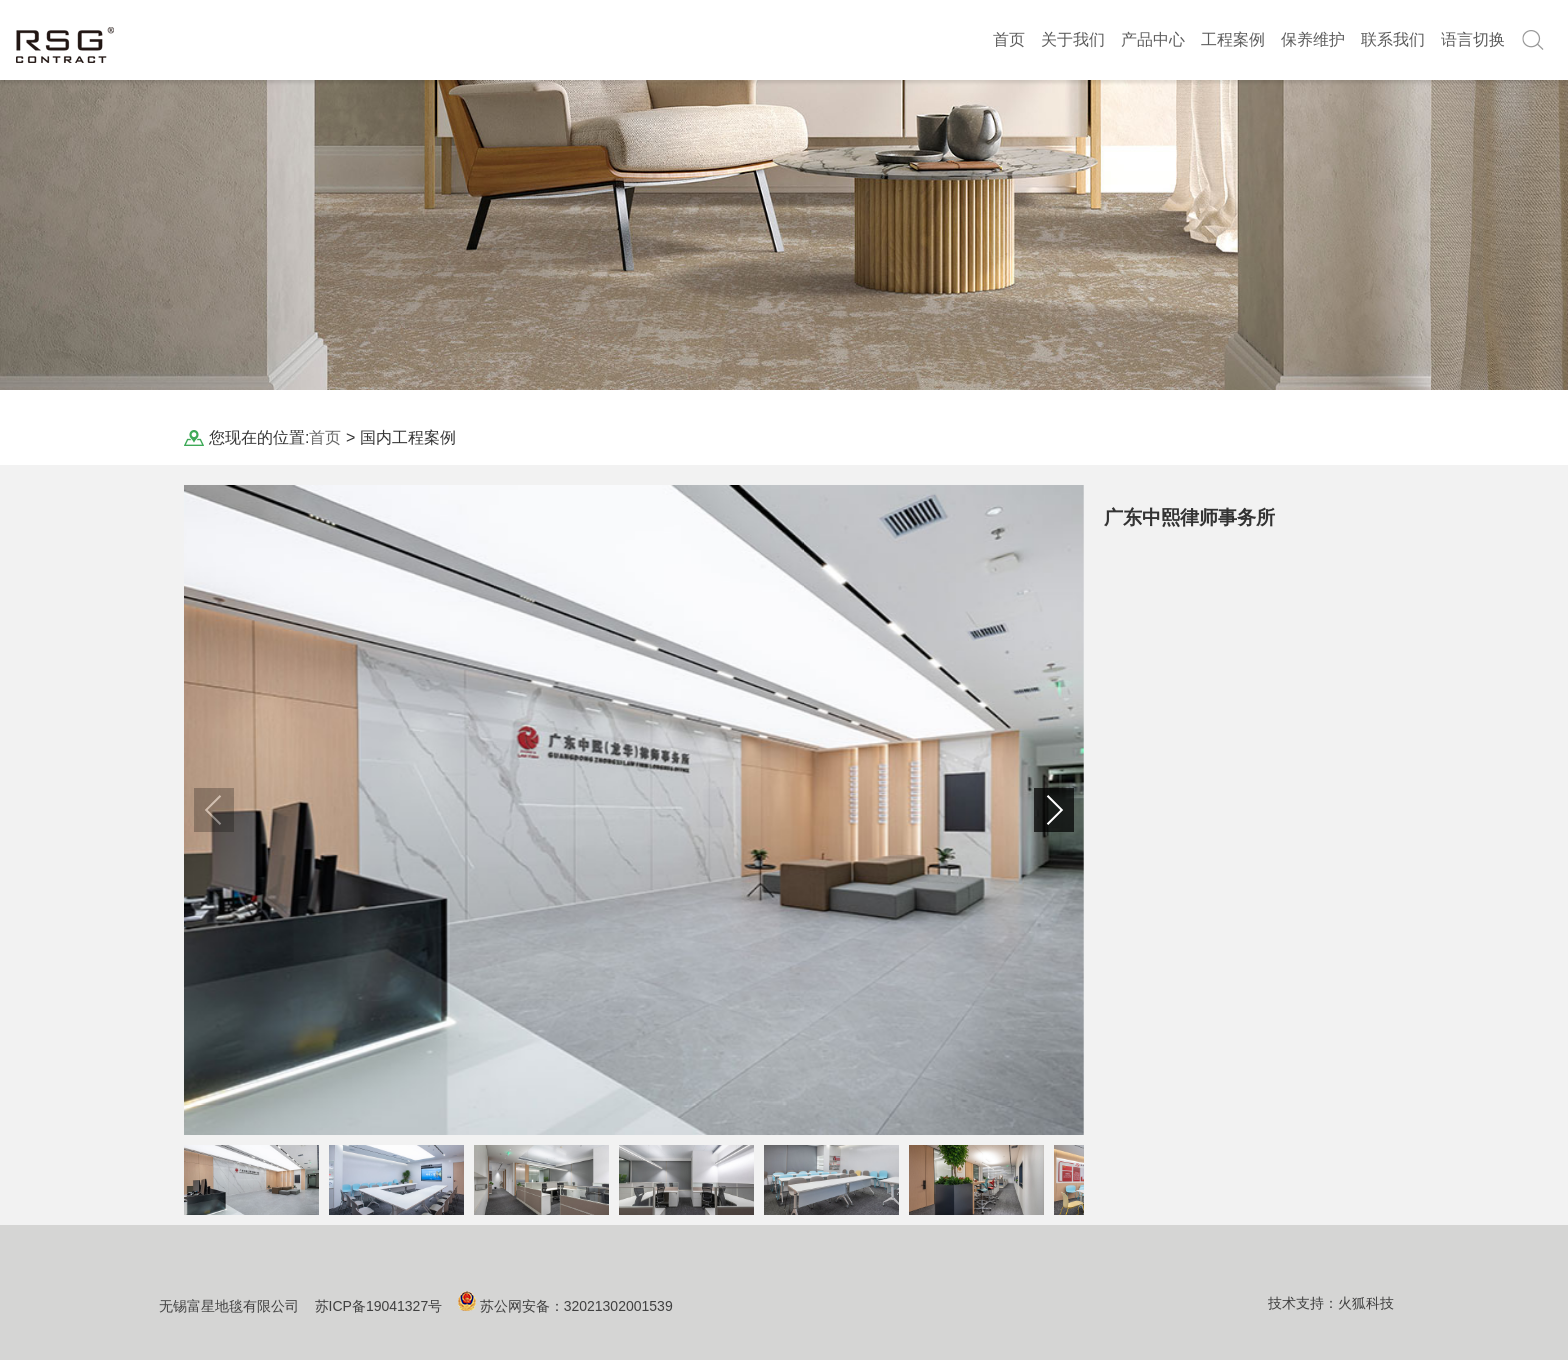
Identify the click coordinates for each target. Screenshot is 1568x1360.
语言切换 (1473, 39)
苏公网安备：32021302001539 (576, 1306)
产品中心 (1153, 39)
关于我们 (1073, 39)
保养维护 (1313, 39)
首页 (1009, 39)
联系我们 (1393, 39)
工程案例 (1233, 39)
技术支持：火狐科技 (1331, 1303)
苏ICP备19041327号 (379, 1306)
